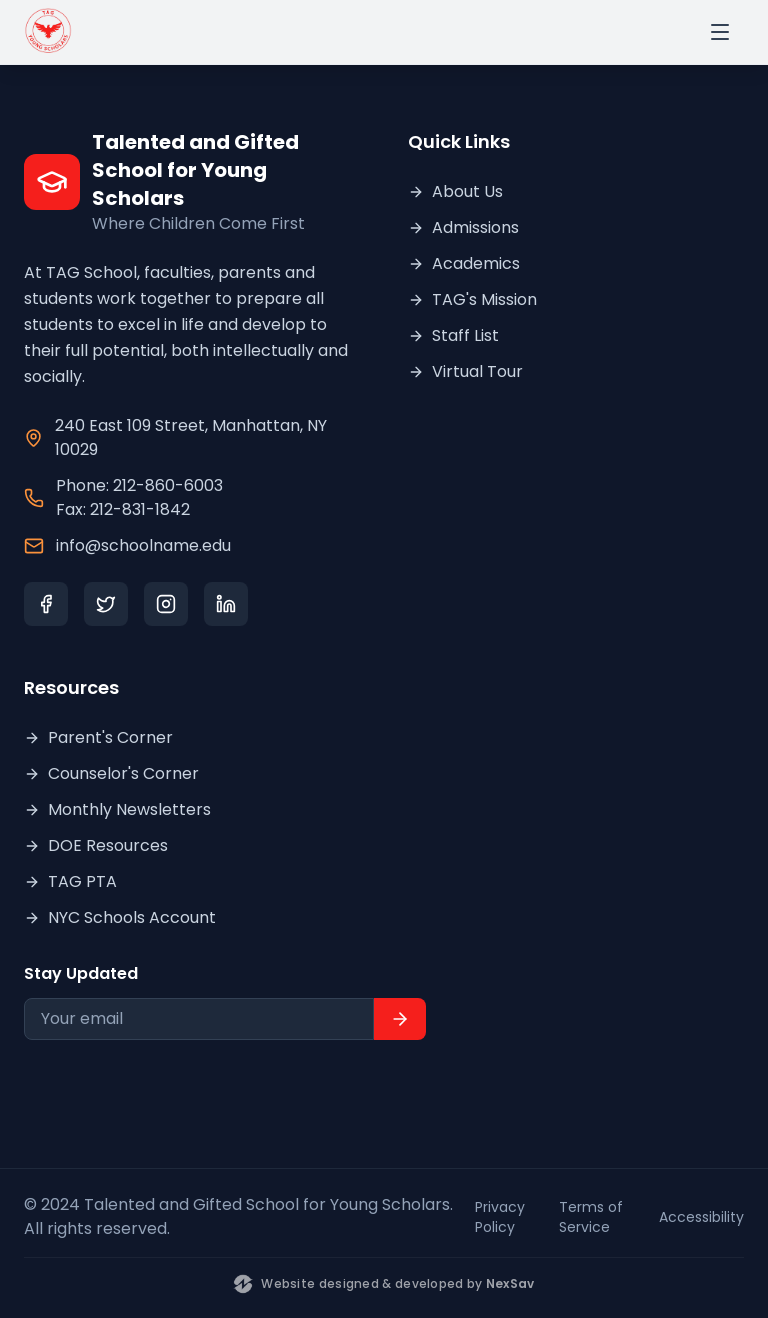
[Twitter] (106, 604)
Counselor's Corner (111, 773)
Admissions (463, 227)
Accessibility (701, 1217)
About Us (455, 191)
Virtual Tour (465, 371)
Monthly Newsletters (117, 809)
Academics (464, 263)
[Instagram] (166, 604)
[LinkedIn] (226, 604)
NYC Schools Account (120, 917)
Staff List (453, 335)
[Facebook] (46, 604)
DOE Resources (96, 845)
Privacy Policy (500, 1217)
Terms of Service (591, 1217)
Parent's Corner (98, 737)
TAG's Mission (472, 299)
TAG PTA (70, 881)
